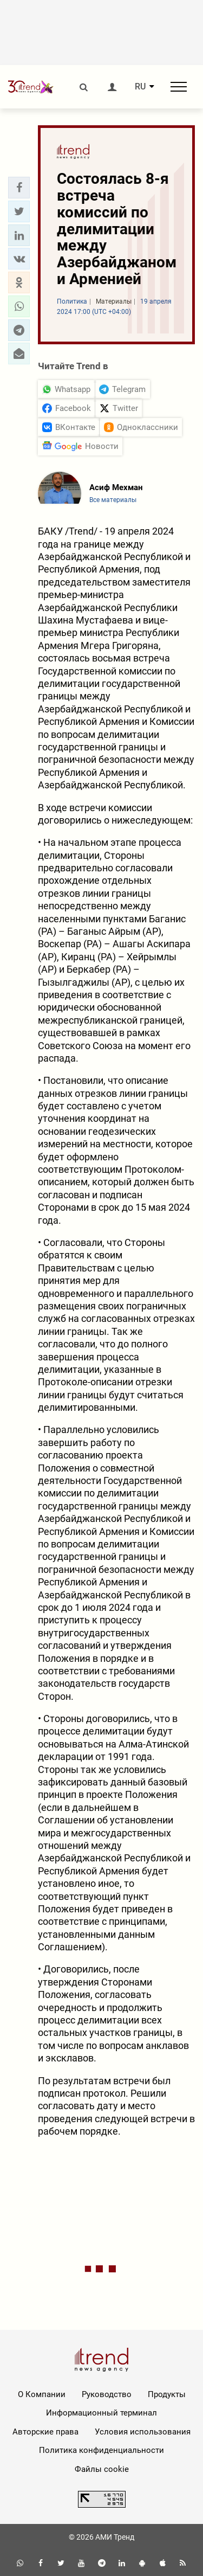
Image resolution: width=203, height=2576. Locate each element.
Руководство (107, 2394)
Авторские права (45, 2432)
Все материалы (112, 500)
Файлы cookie (102, 2469)
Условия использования (143, 2432)
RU (140, 86)
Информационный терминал (101, 2413)
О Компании (42, 2394)
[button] (19, 188)
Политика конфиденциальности (101, 2450)
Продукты (167, 2394)
